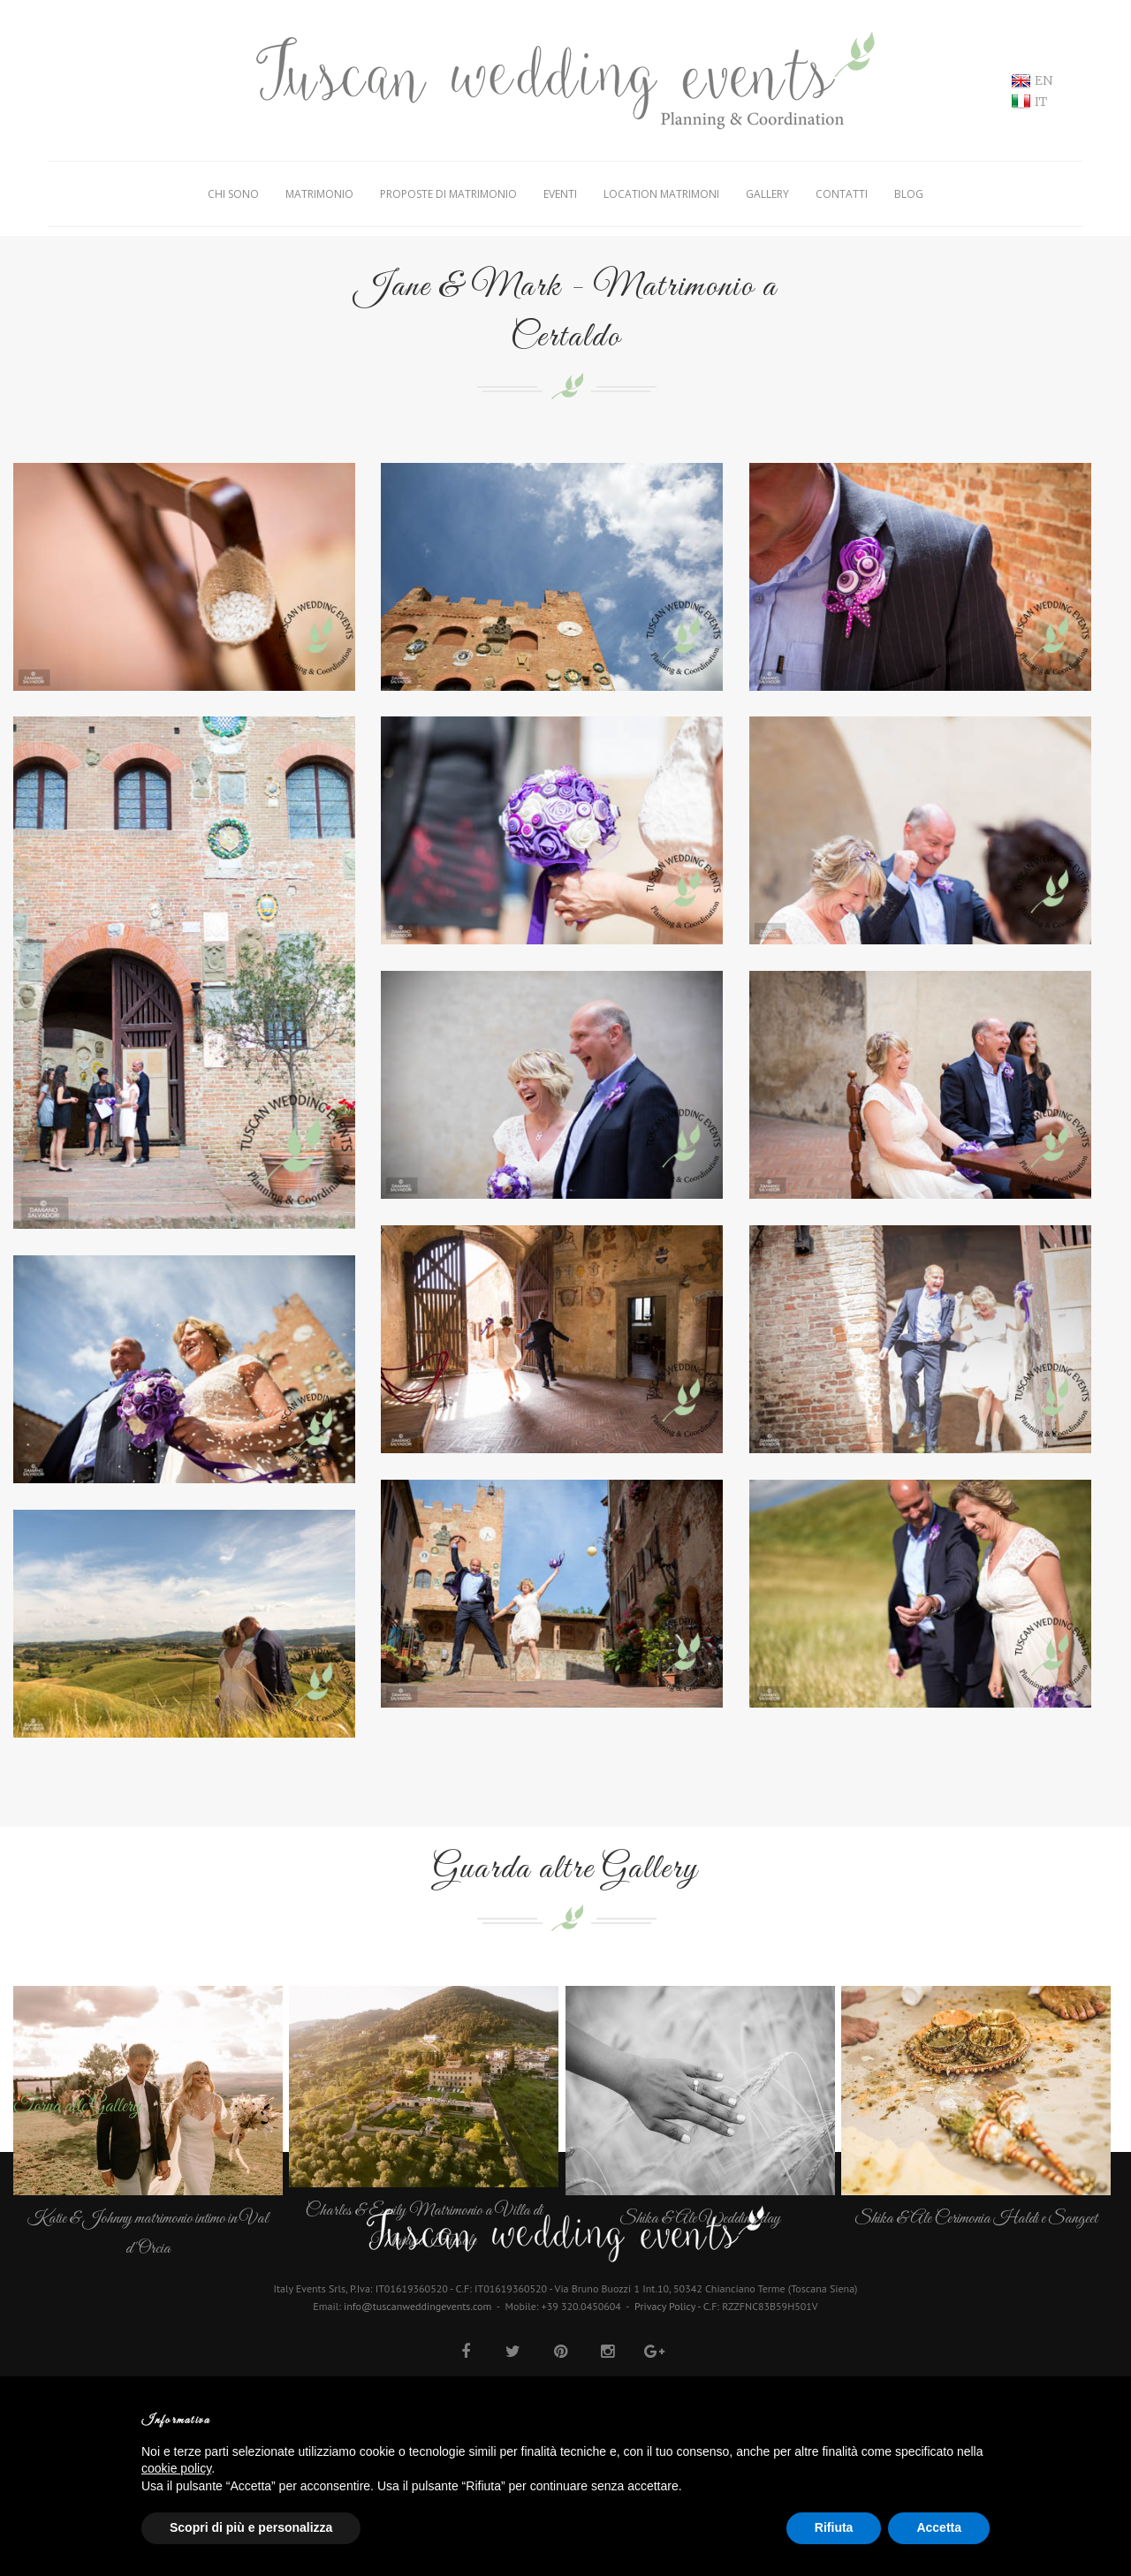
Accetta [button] (938, 2527)
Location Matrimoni (661, 193)
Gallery (767, 193)
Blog (908, 193)
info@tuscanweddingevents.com (417, 2306)
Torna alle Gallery (76, 2107)
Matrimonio (319, 193)
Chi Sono (233, 193)
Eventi (560, 193)
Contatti (842, 193)
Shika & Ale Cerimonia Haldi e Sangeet (975, 2219)
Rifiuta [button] (834, 2527)
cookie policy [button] (176, 2468)
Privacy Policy (664, 2306)
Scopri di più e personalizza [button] (251, 2527)
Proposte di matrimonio (448, 193)
